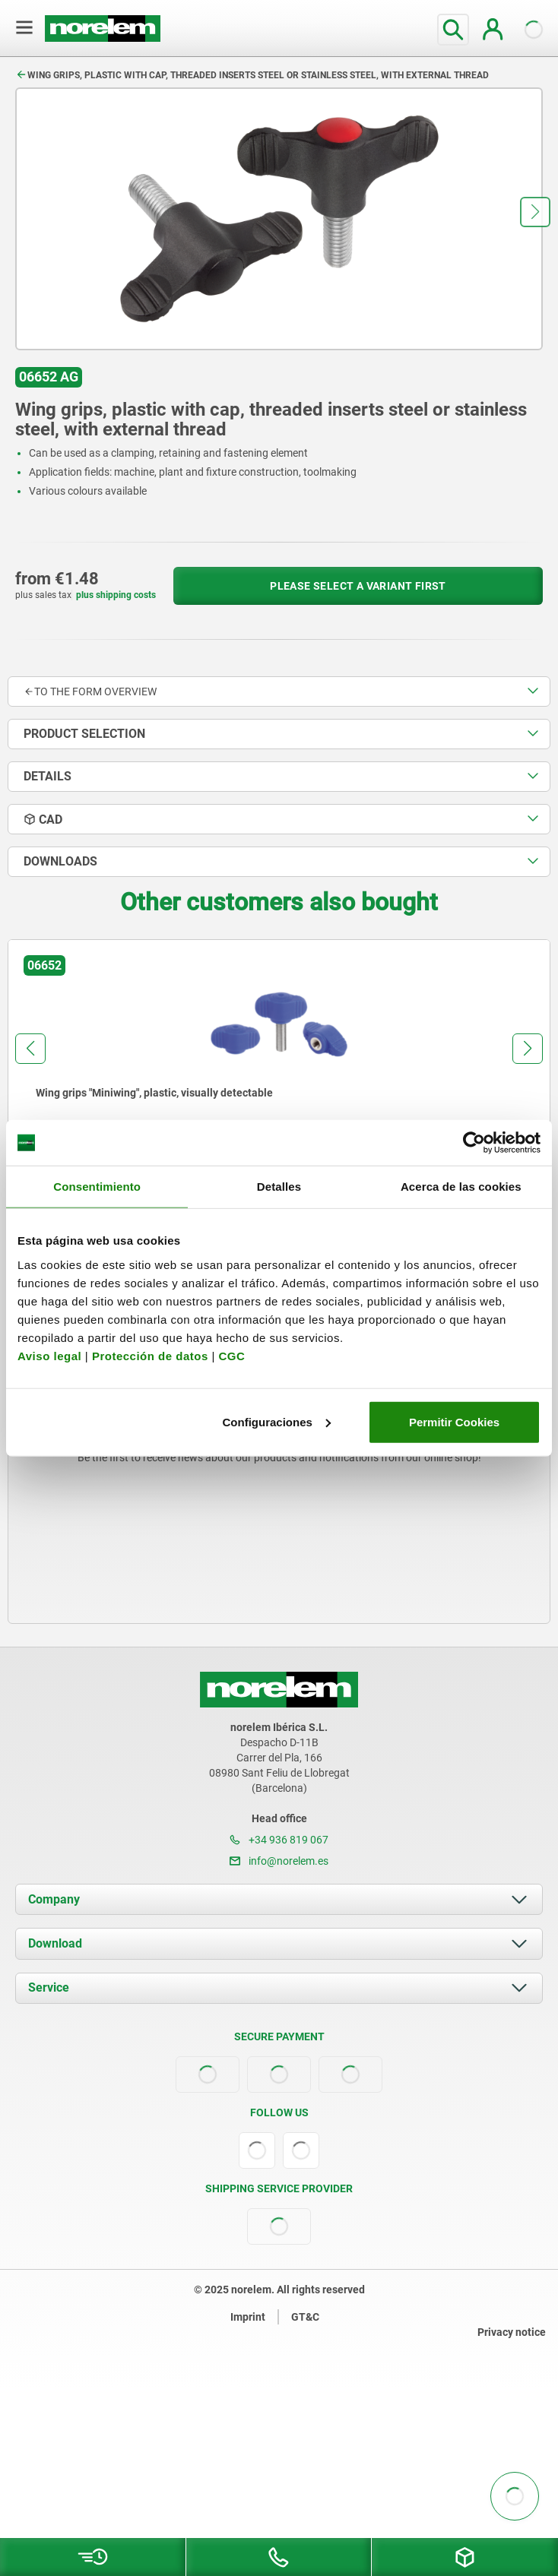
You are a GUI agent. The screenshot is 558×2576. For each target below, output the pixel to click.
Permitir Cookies (454, 1421)
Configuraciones (277, 1421)
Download (55, 1943)
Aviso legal (49, 1355)
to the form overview (90, 691)
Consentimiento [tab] (97, 1186)
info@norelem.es (279, 1861)
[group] (279, 1079)
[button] (535, 212)
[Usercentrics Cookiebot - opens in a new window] (474, 1142)
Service (48, 1987)
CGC (231, 1355)
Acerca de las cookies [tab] (461, 1186)
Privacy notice (511, 2332)
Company (54, 1899)
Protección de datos (150, 1355)
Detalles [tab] (279, 1186)
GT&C (305, 2317)
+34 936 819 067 (279, 1840)
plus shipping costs (116, 595)
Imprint (247, 2317)
